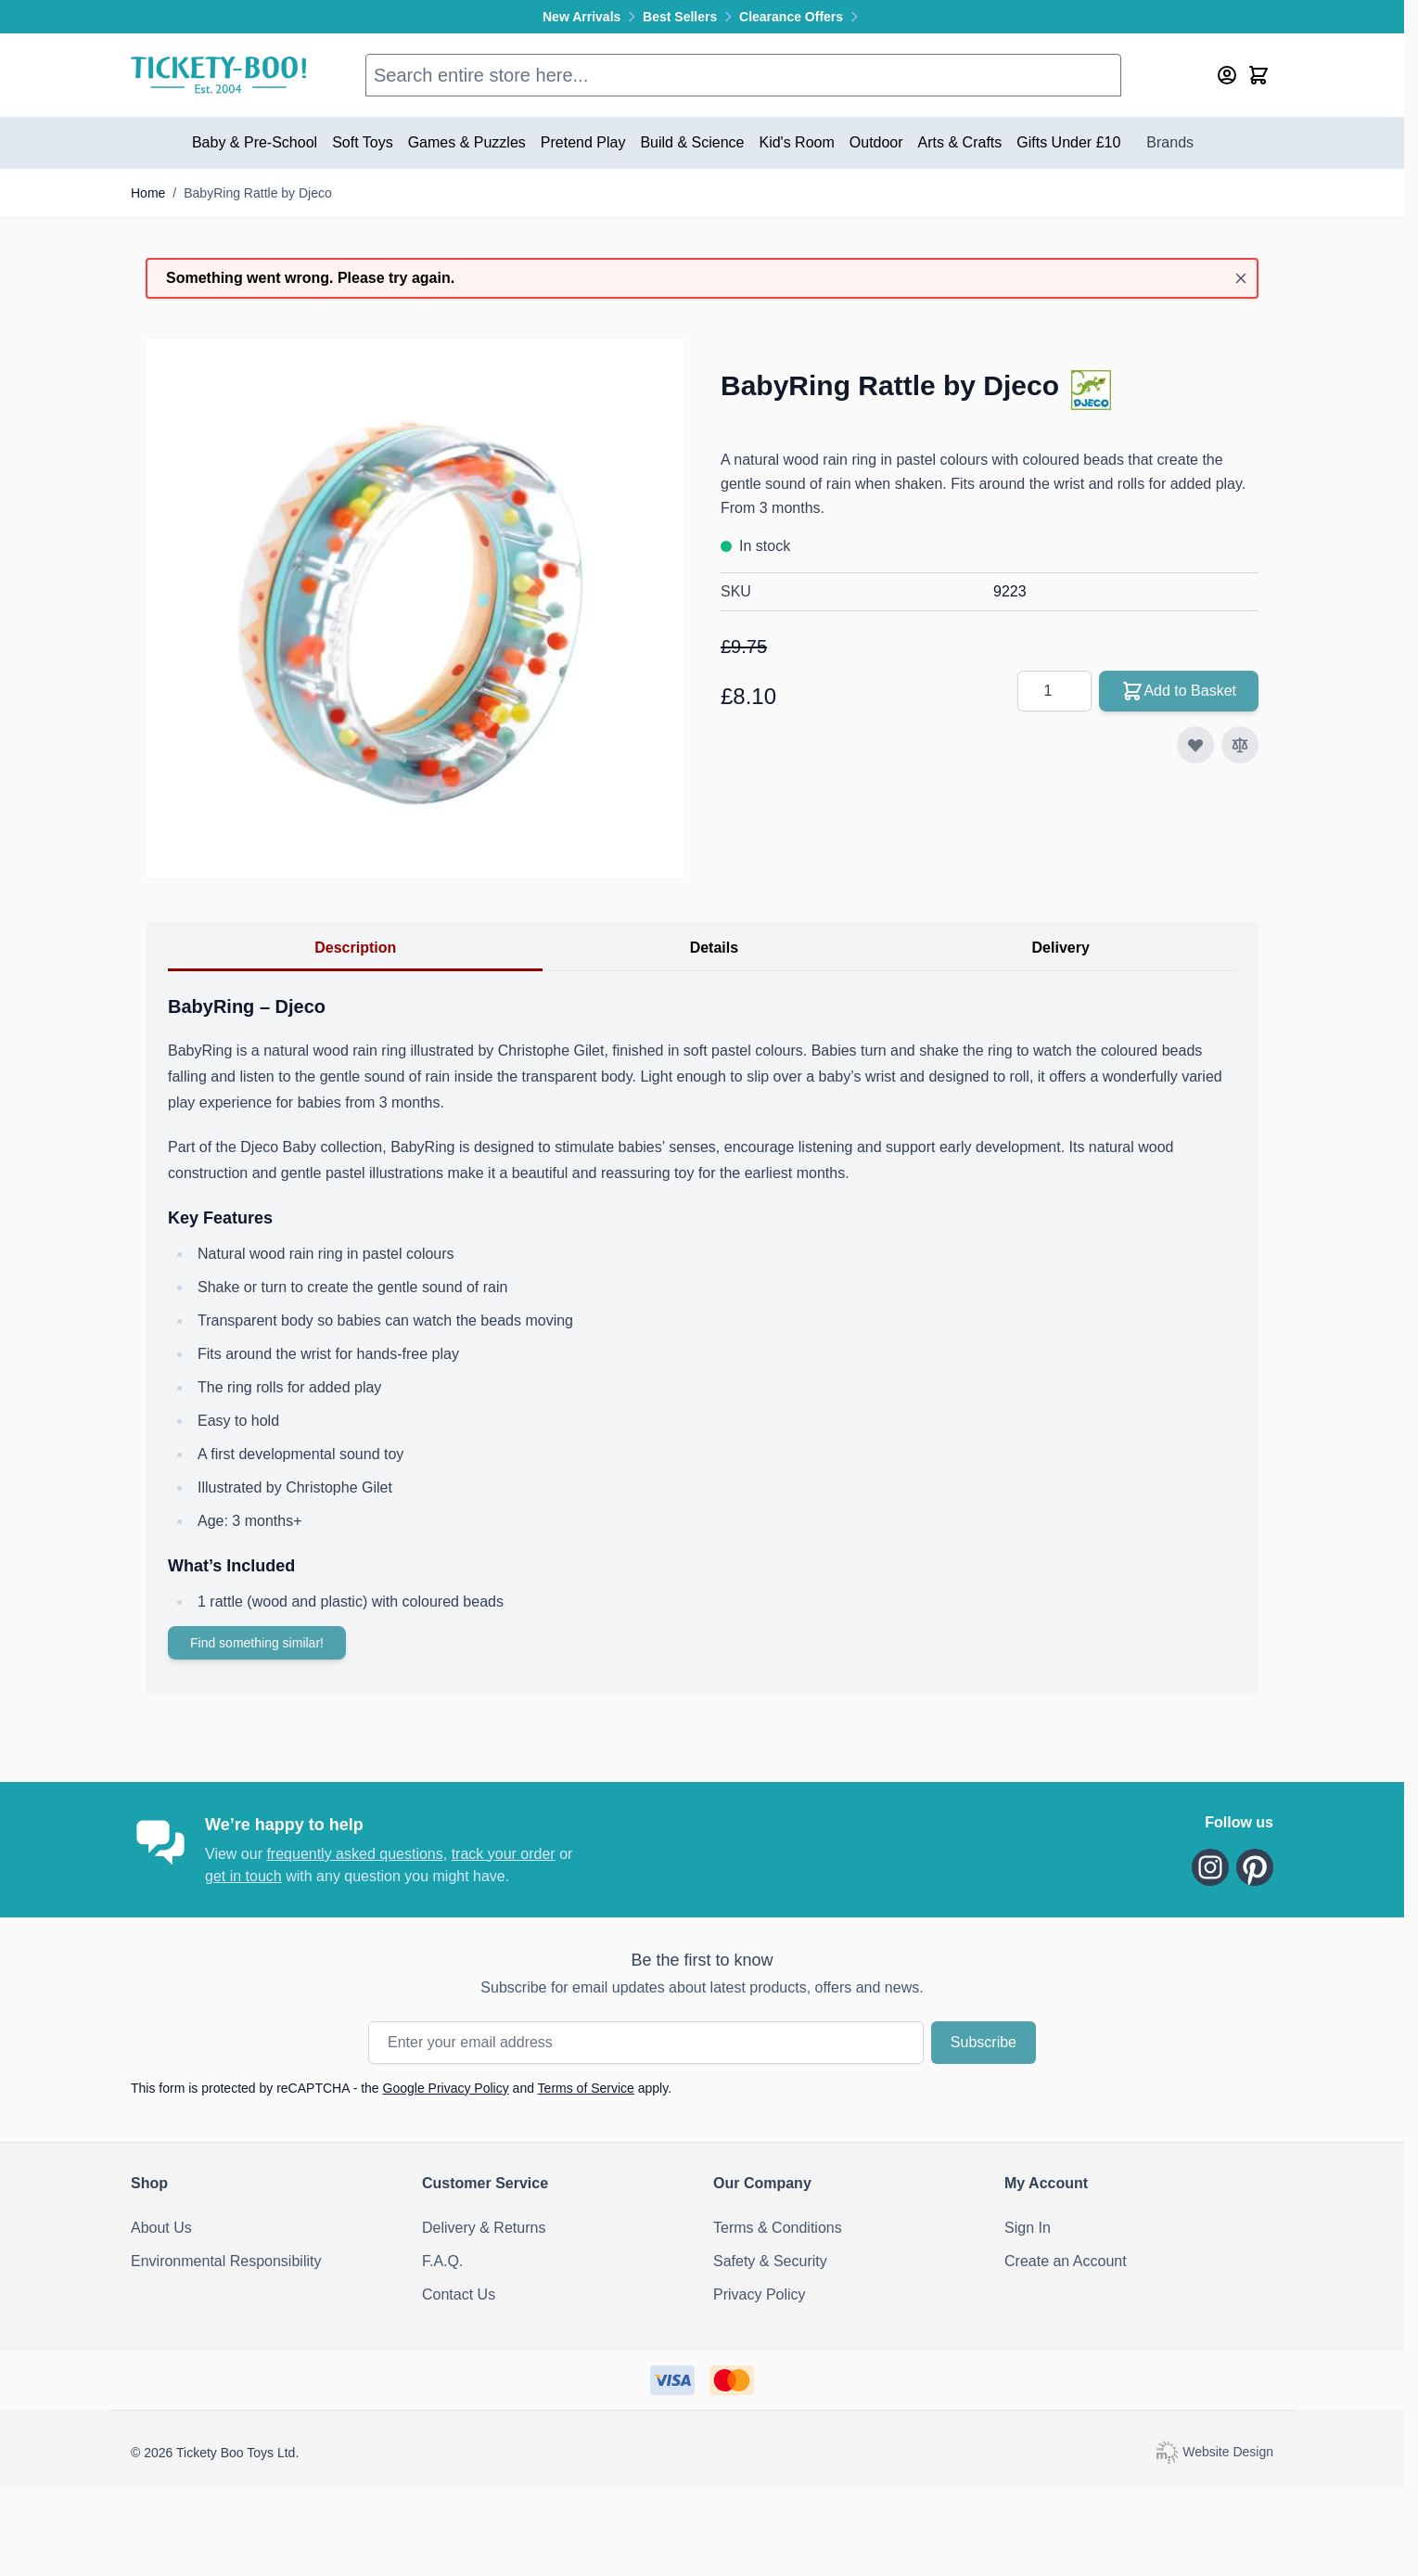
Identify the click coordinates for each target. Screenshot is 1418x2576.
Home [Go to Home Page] (148, 193)
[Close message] (1241, 278)
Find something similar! (257, 1642)
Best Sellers (691, 16)
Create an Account (1065, 2261)
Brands (1170, 142)
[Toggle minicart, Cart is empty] (1258, 75)
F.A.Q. (442, 2261)
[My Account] (1227, 75)
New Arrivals (593, 16)
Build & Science (692, 142)
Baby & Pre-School (254, 142)
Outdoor (876, 142)
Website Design (1214, 2450)
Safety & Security (770, 2261)
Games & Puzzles (467, 142)
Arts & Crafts (960, 142)
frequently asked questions (354, 1854)
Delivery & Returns (483, 2228)
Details (714, 947)
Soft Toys (362, 142)
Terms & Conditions (777, 2228)
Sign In (1027, 2228)
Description (355, 947)
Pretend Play (583, 142)
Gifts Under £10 (1068, 142)
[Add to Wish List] (1195, 744)
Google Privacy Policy (446, 2088)
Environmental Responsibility (226, 2261)
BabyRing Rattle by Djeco (258, 193)
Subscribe (983, 2042)
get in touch (243, 1876)
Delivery (1061, 947)
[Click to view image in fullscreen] (414, 609)
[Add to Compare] (1239, 744)
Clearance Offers (800, 16)
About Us (161, 2228)
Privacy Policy (759, 2294)
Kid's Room (796, 142)
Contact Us (458, 2294)
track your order (504, 1854)
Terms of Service (586, 2088)
